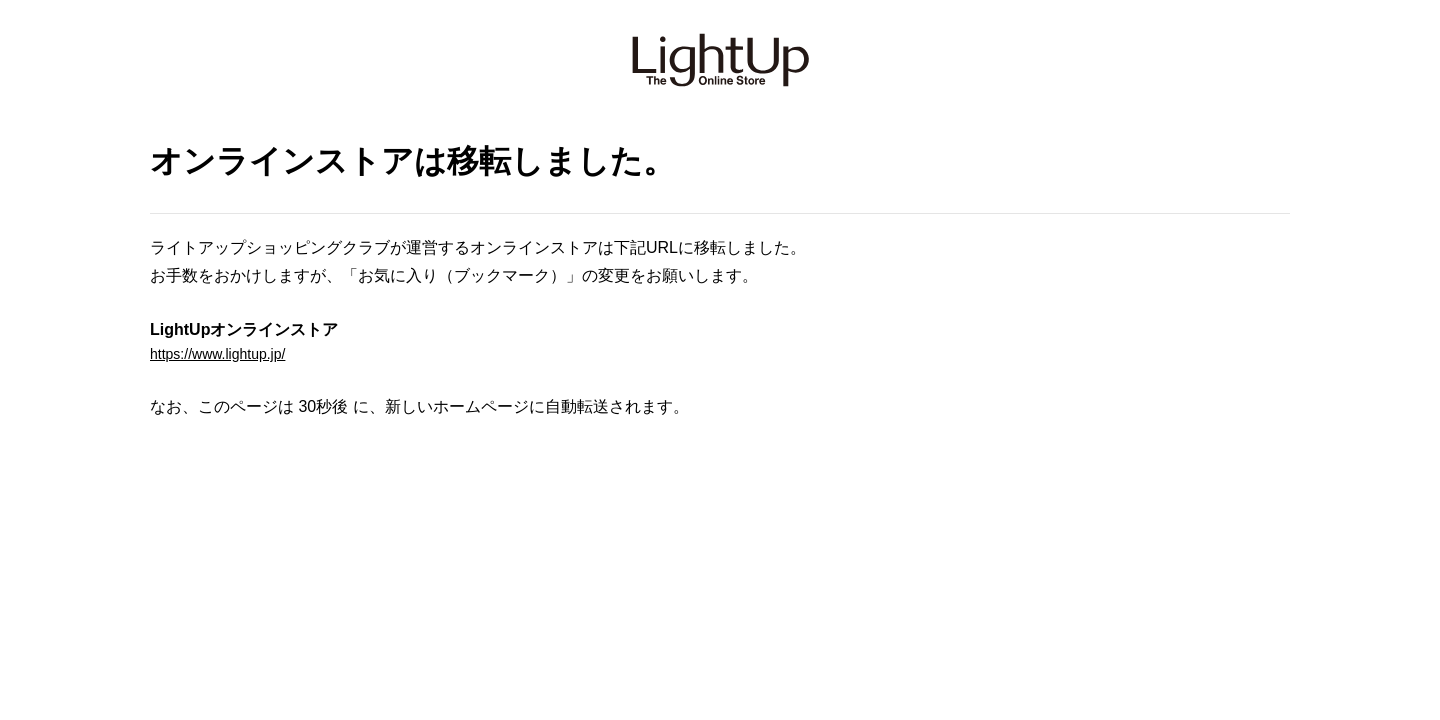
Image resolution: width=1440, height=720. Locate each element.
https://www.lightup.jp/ (227, 356)
